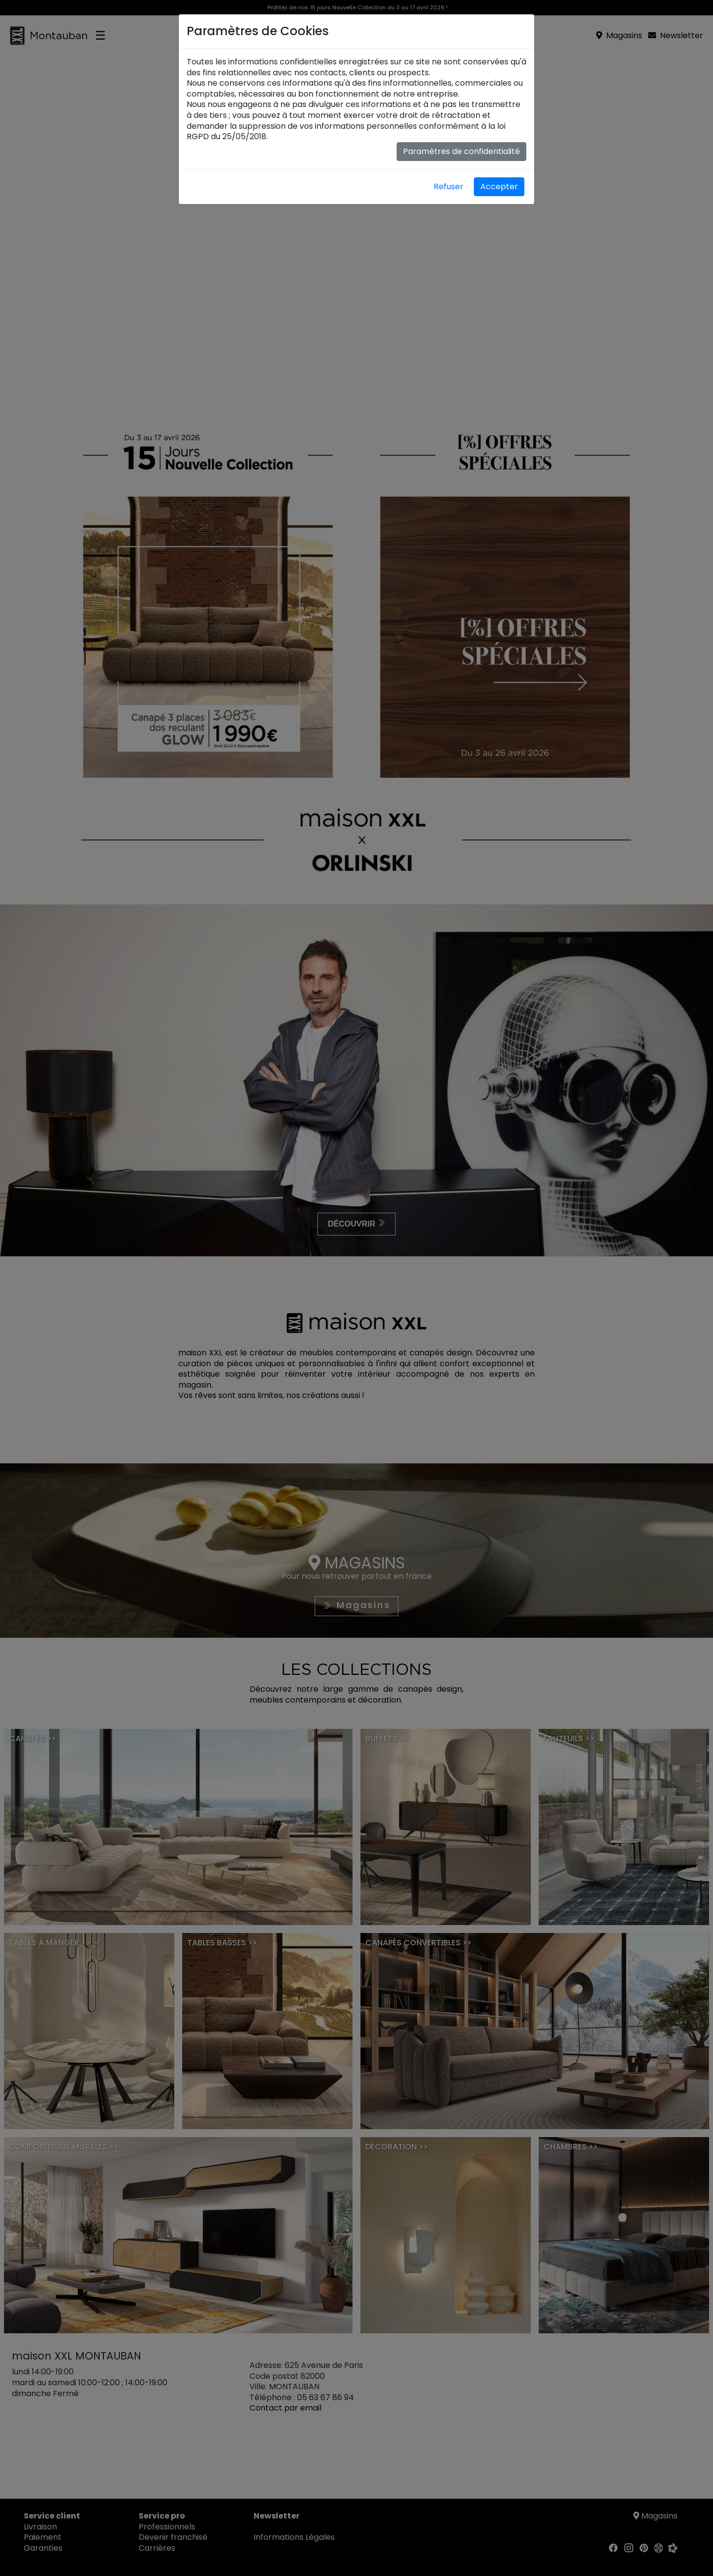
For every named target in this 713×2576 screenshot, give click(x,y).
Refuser (448, 186)
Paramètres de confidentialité (461, 151)
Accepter (499, 186)
